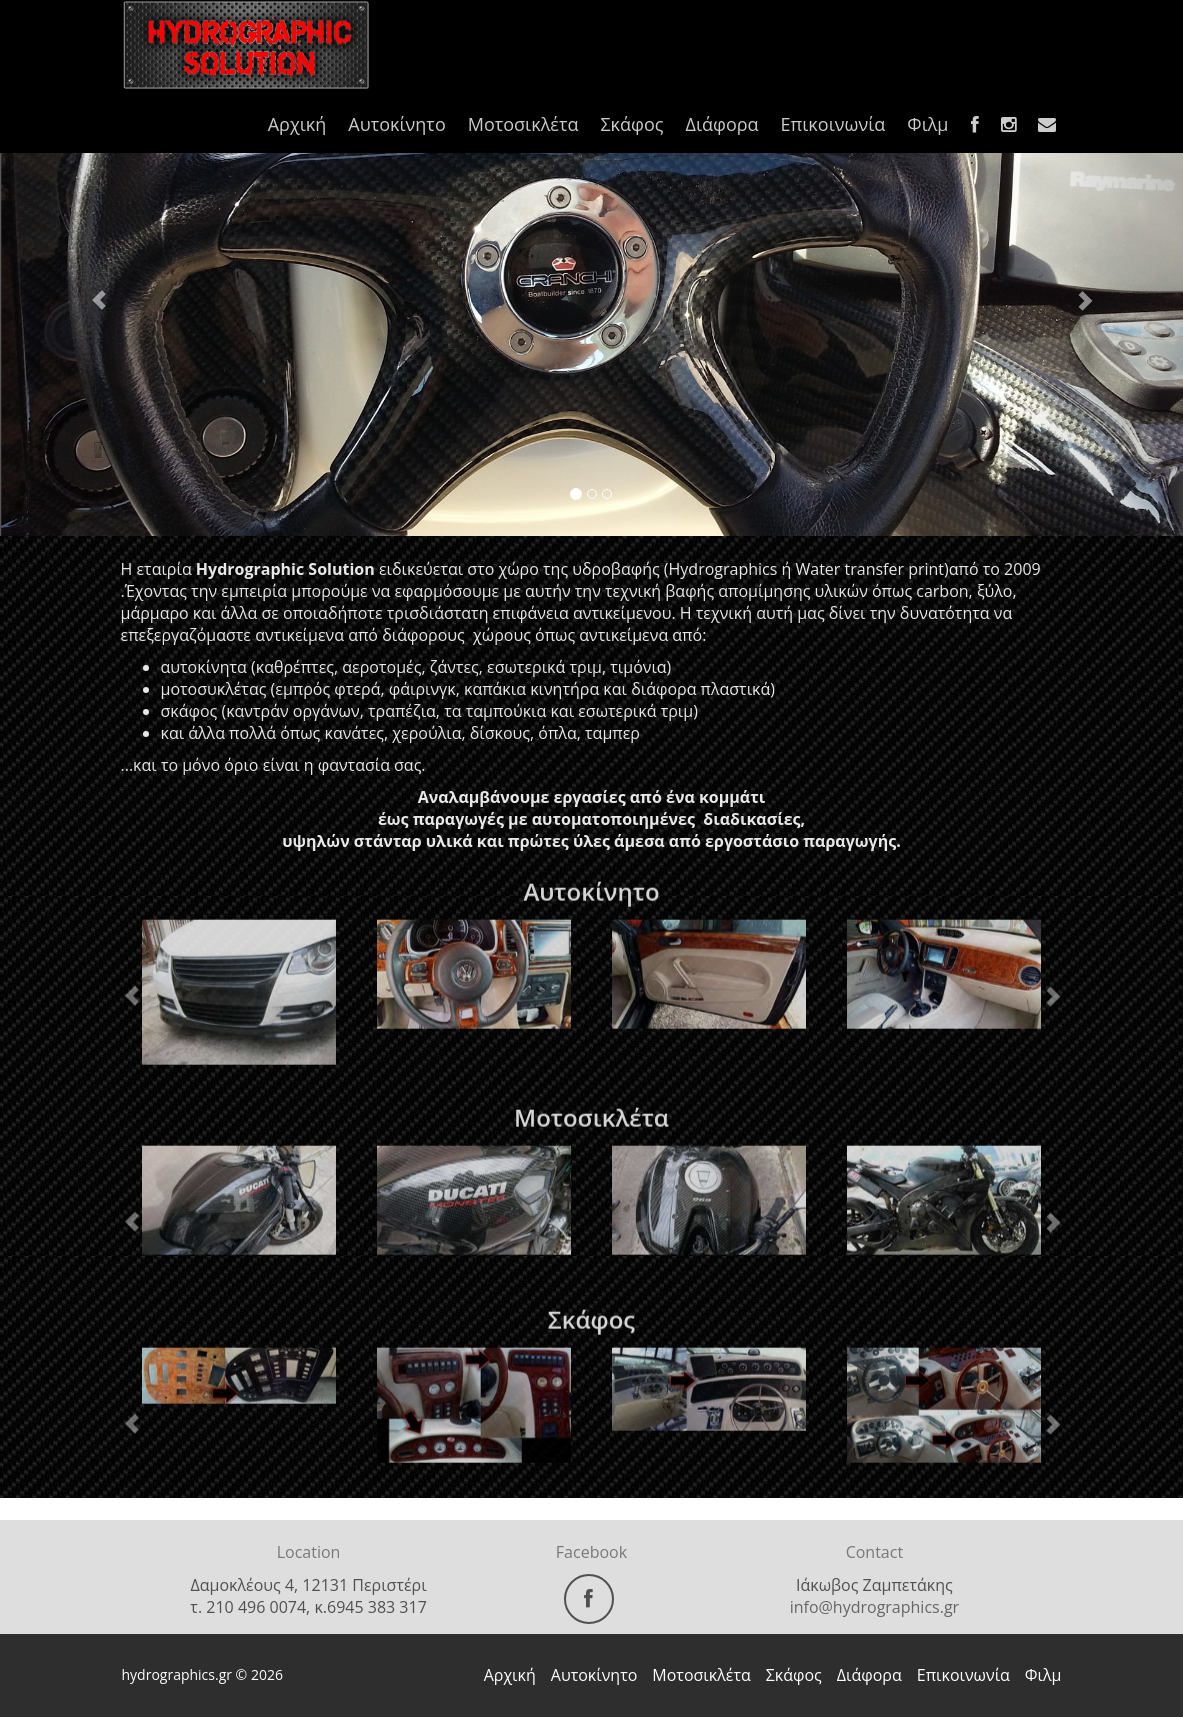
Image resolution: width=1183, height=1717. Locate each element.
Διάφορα (721, 124)
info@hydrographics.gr (874, 1607)
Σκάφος (631, 124)
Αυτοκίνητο (396, 124)
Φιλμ (927, 124)
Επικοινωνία (833, 124)
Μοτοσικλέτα (523, 124)
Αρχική (297, 124)
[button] (88, 290)
